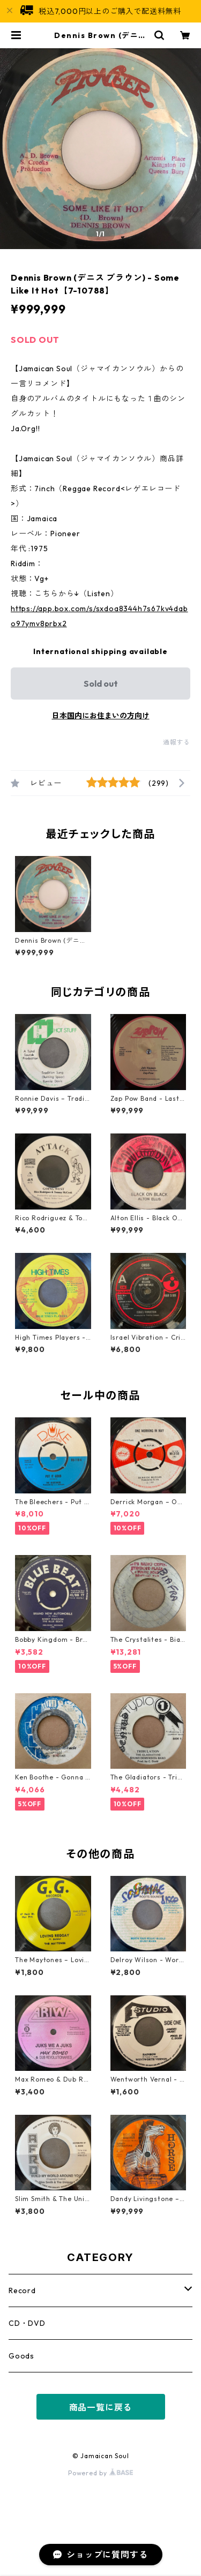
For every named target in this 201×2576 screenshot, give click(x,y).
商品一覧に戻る (100, 2407)
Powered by (100, 2473)
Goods (21, 2356)
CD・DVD (27, 2323)
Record (22, 2290)
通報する (176, 742)
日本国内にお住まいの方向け (101, 715)
